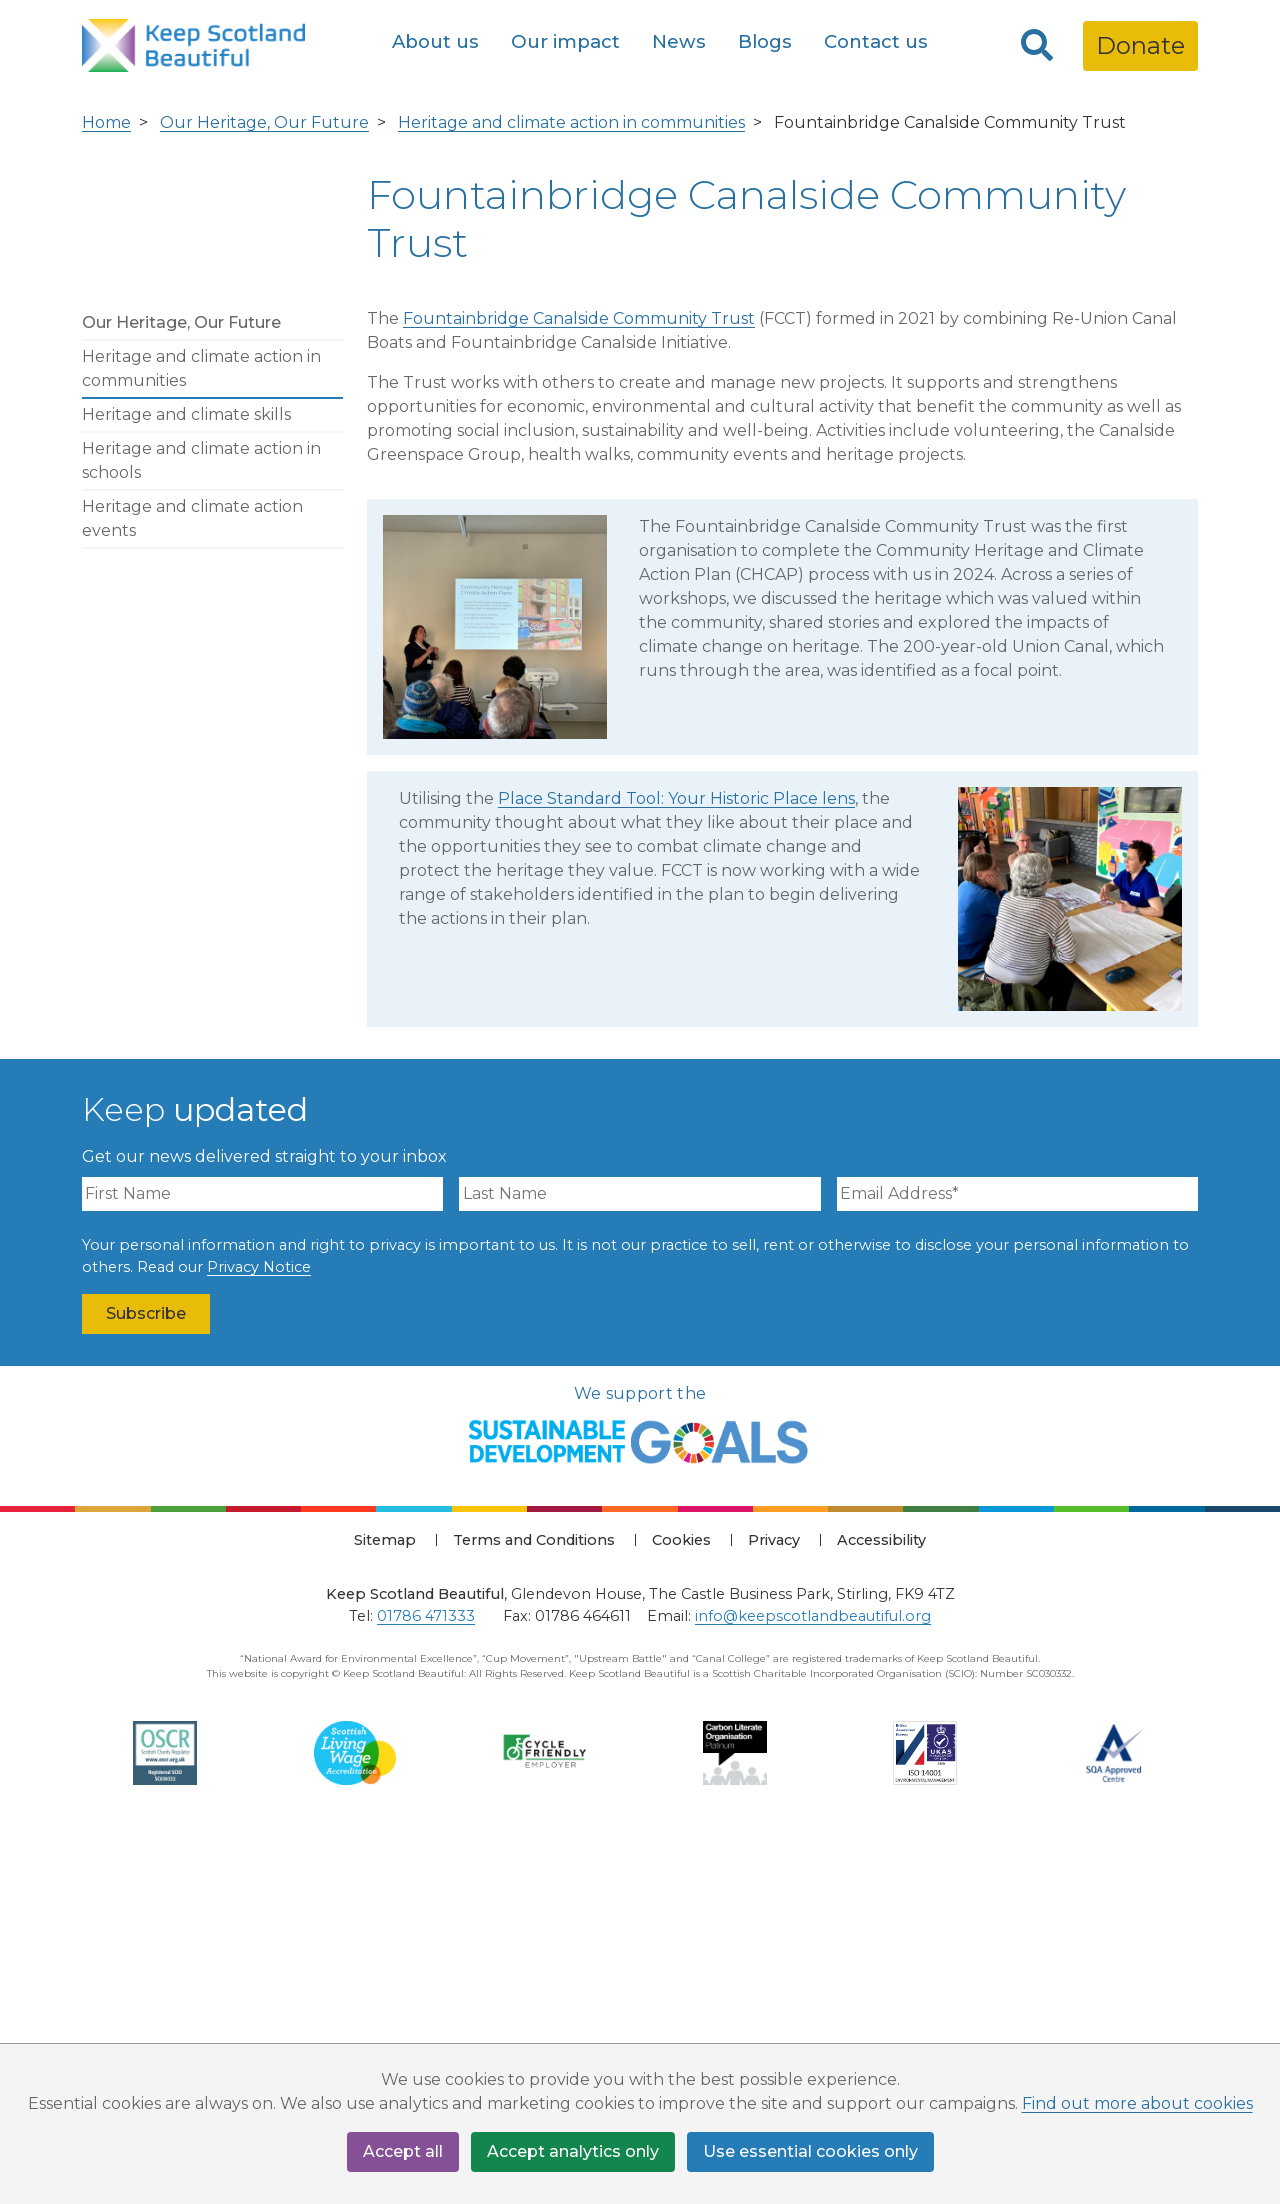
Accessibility (881, 1903)
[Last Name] (639, 1557)
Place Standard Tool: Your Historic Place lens (676, 1161)
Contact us (876, 41)
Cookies (681, 1903)
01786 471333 (426, 1978)
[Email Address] (1017, 1557)
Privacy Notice (259, 1629)
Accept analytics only (573, 2151)
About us (435, 41)
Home (106, 485)
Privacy (774, 1903)
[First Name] (262, 1557)
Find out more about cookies (1137, 2103)
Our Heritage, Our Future (264, 485)
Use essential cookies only (810, 2151)
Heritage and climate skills (186, 777)
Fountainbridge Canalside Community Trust (579, 681)
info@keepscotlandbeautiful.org (813, 1978)
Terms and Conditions (534, 1903)
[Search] (1037, 46)
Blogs (765, 41)
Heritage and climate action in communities (571, 485)
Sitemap (385, 1903)
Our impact (565, 41)
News (679, 41)
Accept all (403, 2151)
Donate (1140, 45)
